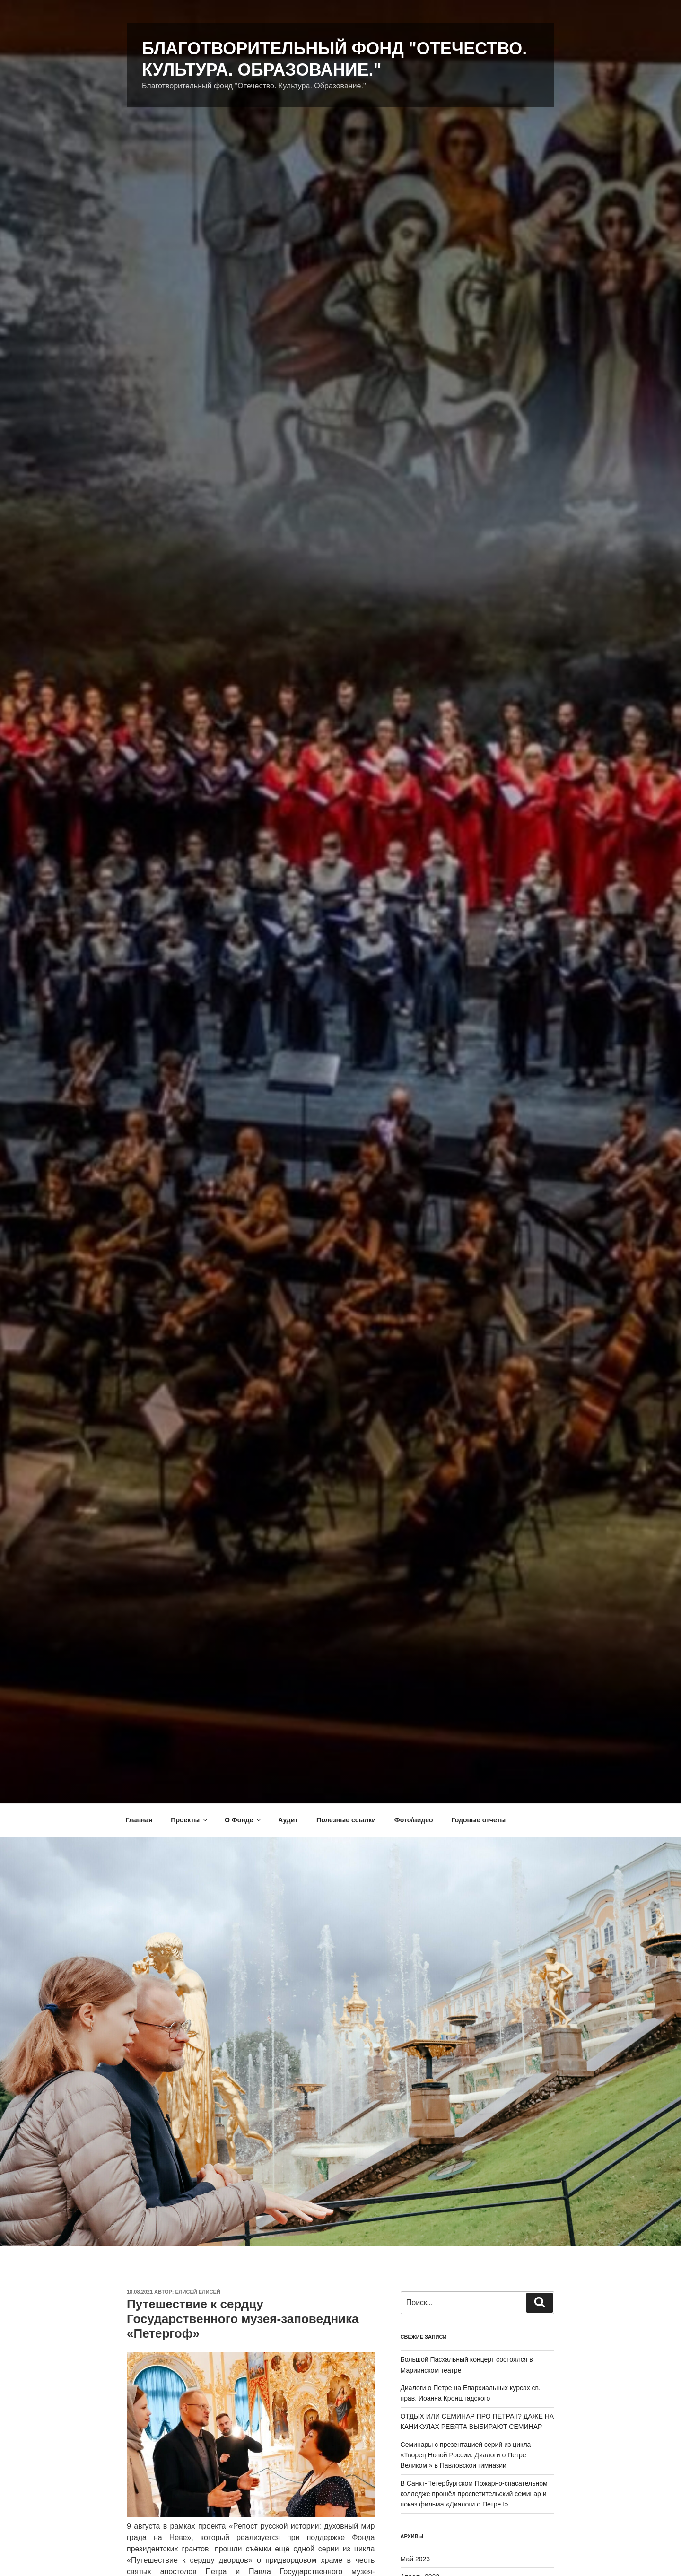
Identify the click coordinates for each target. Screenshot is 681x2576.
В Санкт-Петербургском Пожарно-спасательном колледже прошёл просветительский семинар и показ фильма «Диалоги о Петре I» (474, 2494)
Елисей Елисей (197, 2292)
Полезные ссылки (346, 1820)
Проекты (190, 1820)
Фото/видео (413, 1820)
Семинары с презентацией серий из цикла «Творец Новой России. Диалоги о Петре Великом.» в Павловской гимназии (466, 2455)
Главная (139, 1820)
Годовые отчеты (478, 1820)
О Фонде (243, 1820)
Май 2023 (415, 2559)
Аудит (288, 1820)
